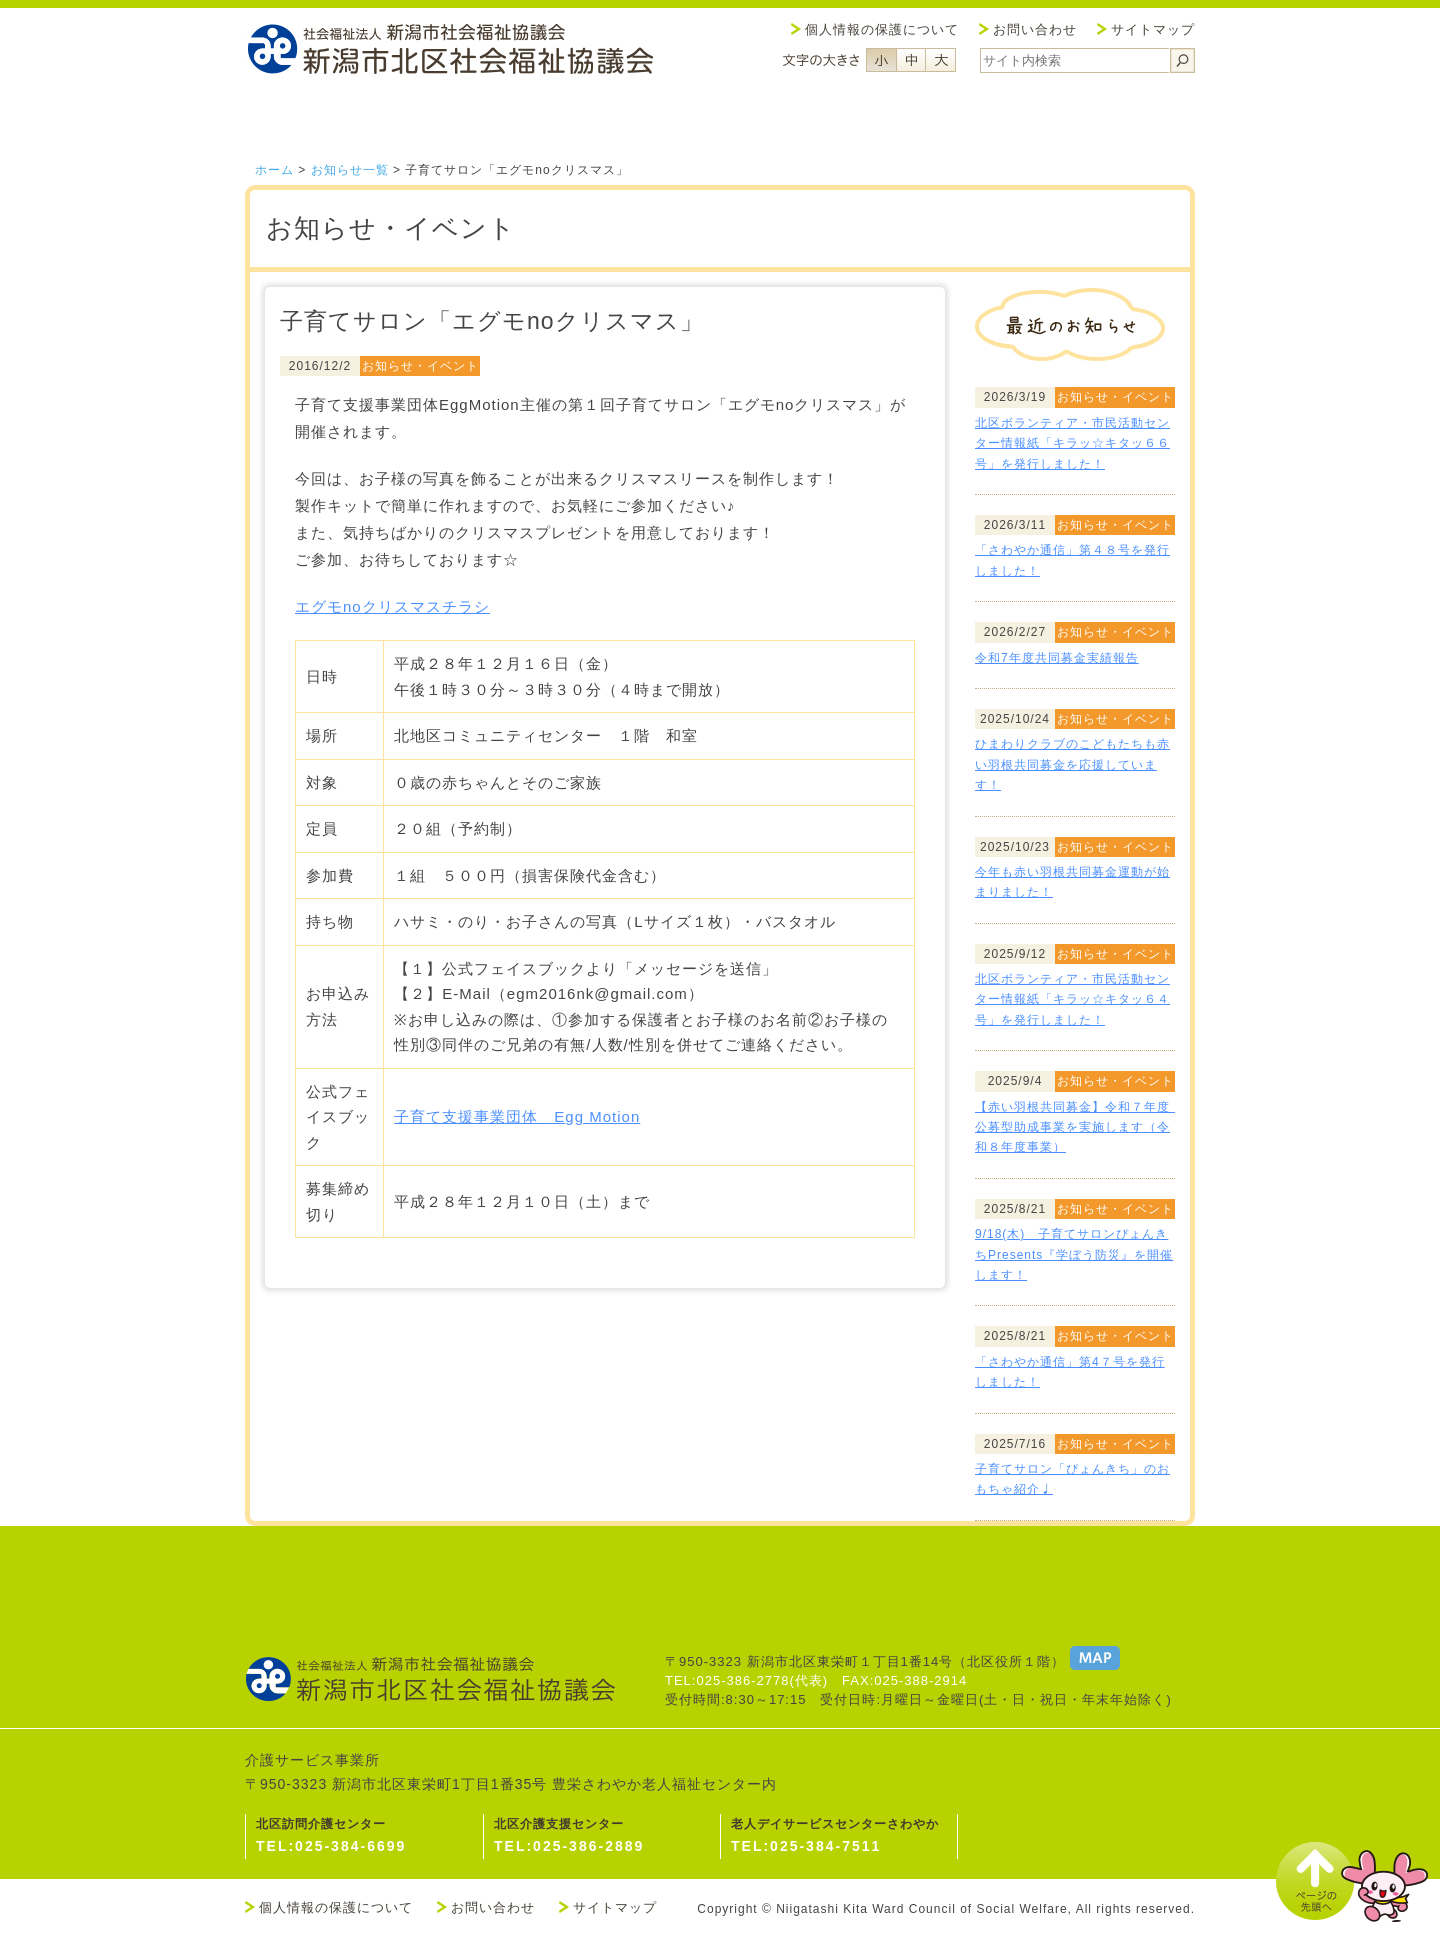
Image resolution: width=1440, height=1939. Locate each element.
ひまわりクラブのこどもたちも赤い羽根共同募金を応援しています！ (1072, 764)
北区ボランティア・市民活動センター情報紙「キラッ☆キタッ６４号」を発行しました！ (1072, 999)
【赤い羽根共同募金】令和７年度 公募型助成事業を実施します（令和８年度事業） (1079, 1127)
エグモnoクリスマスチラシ (392, 606)
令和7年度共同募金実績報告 (1057, 658)
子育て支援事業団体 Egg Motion (517, 1116)
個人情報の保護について (882, 29)
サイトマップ (1153, 29)
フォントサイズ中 (911, 60)
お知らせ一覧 (350, 170)
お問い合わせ (1035, 29)
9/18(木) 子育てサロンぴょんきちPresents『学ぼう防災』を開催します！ (1074, 1254)
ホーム (274, 170)
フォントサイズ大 (941, 60)
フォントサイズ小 (881, 60)
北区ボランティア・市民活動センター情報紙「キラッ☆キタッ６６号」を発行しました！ (1072, 443)
